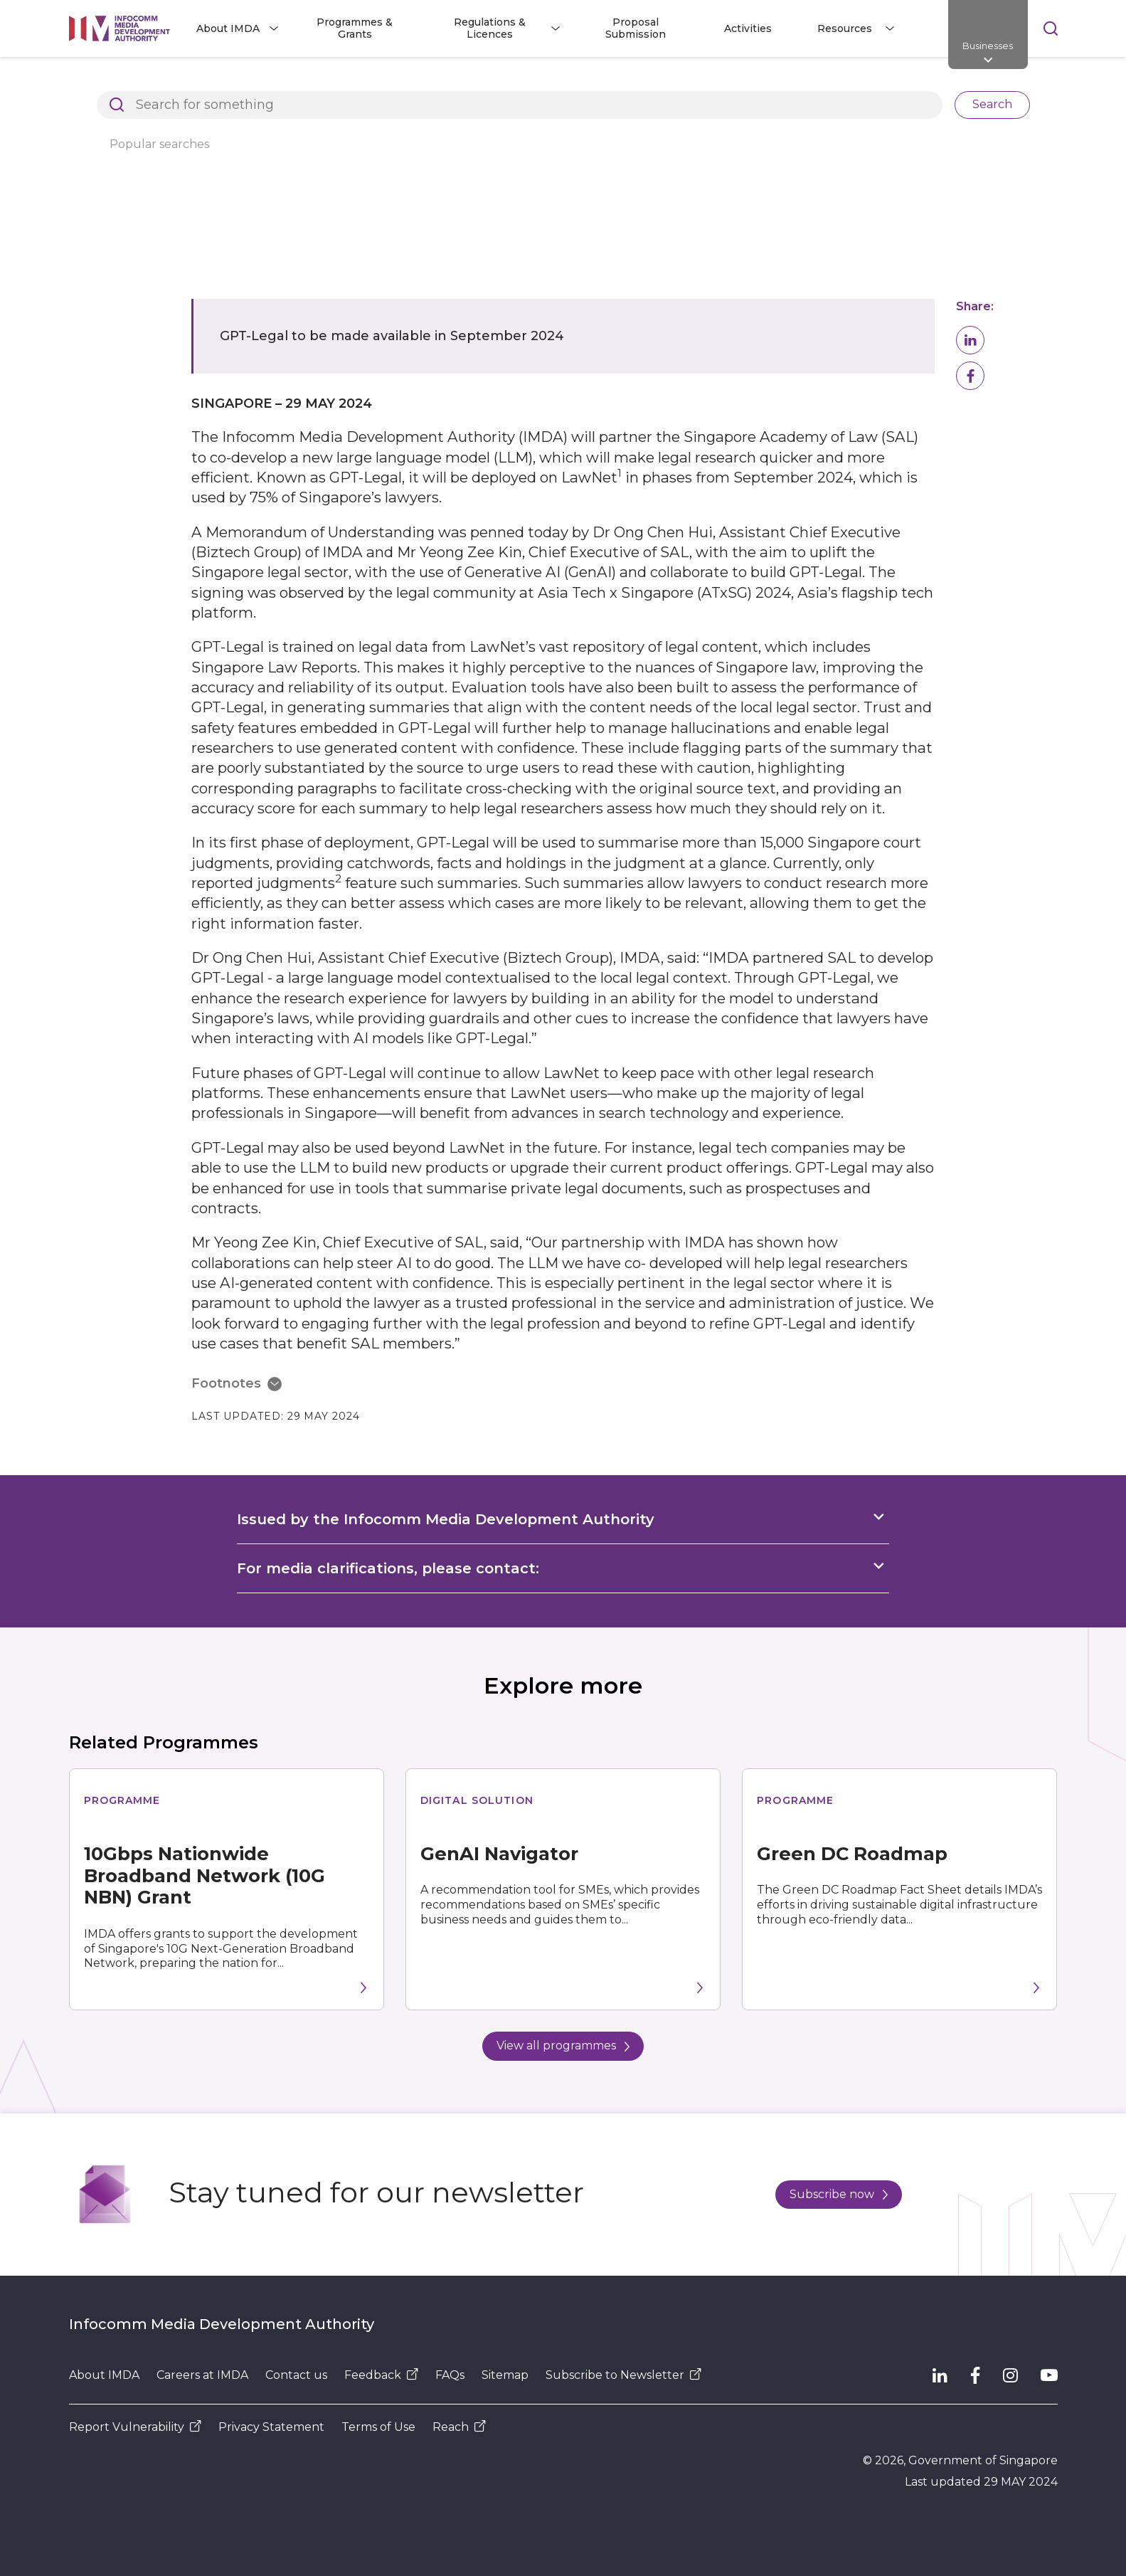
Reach (459, 2427)
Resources (289, 81)
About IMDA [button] (228, 28)
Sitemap (505, 2375)
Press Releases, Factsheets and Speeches (455, 81)
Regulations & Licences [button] (490, 28)
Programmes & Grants (355, 28)
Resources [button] (844, 28)
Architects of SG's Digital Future (151, 81)
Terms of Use (378, 2427)
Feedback (381, 2375)
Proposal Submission (635, 28)
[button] (970, 340)
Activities (748, 28)
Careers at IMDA (202, 2375)
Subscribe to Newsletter (623, 2375)
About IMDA (104, 2375)
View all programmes (563, 2045)
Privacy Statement (271, 2427)
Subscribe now (839, 2194)
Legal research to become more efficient (699, 81)
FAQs (449, 2375)
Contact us (296, 2375)
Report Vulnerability (135, 2427)
